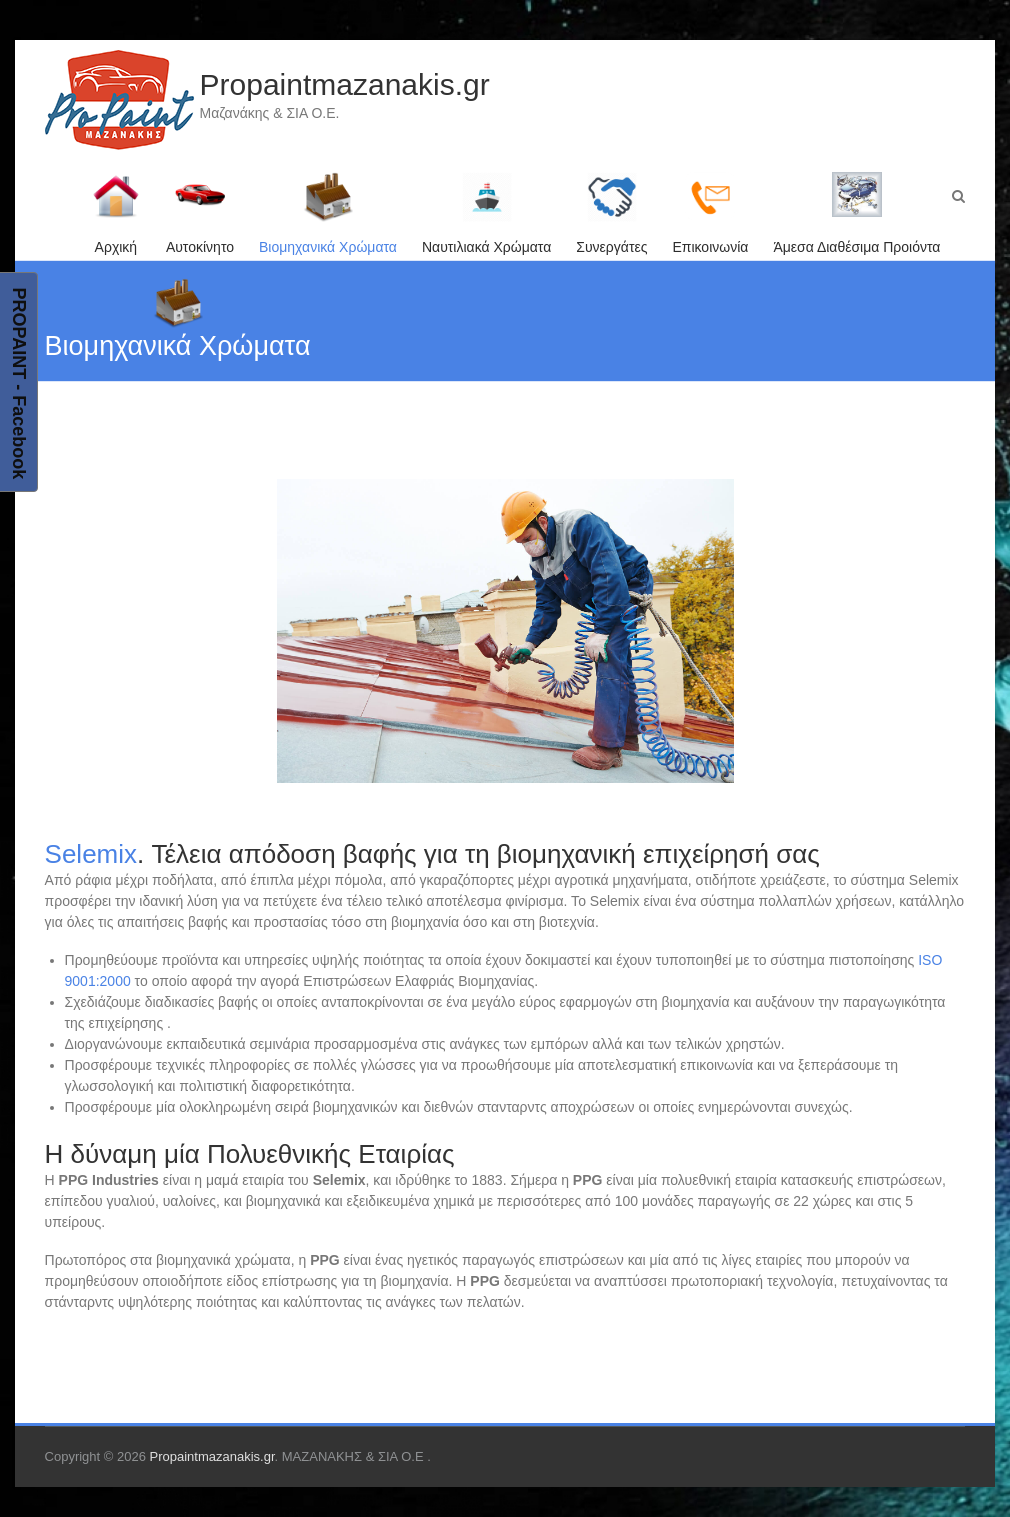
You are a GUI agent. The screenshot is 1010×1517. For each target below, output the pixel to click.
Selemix (91, 854)
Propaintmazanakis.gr (345, 84)
